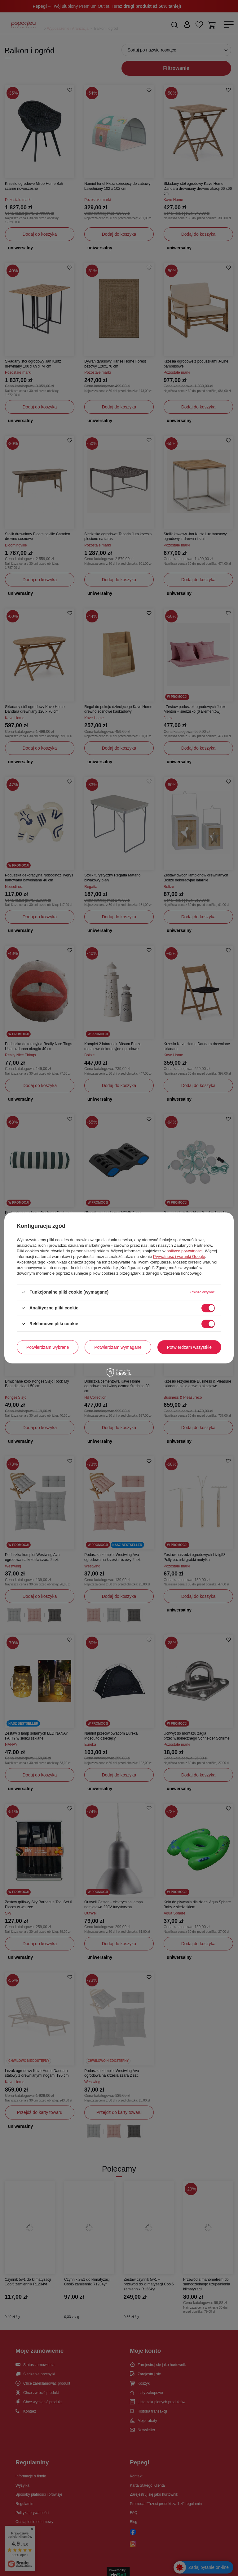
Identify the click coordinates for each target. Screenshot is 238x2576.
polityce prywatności (184, 1251)
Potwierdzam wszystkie (189, 1347)
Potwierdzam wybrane (47, 1347)
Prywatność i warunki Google (179, 1256)
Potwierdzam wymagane (118, 1347)
